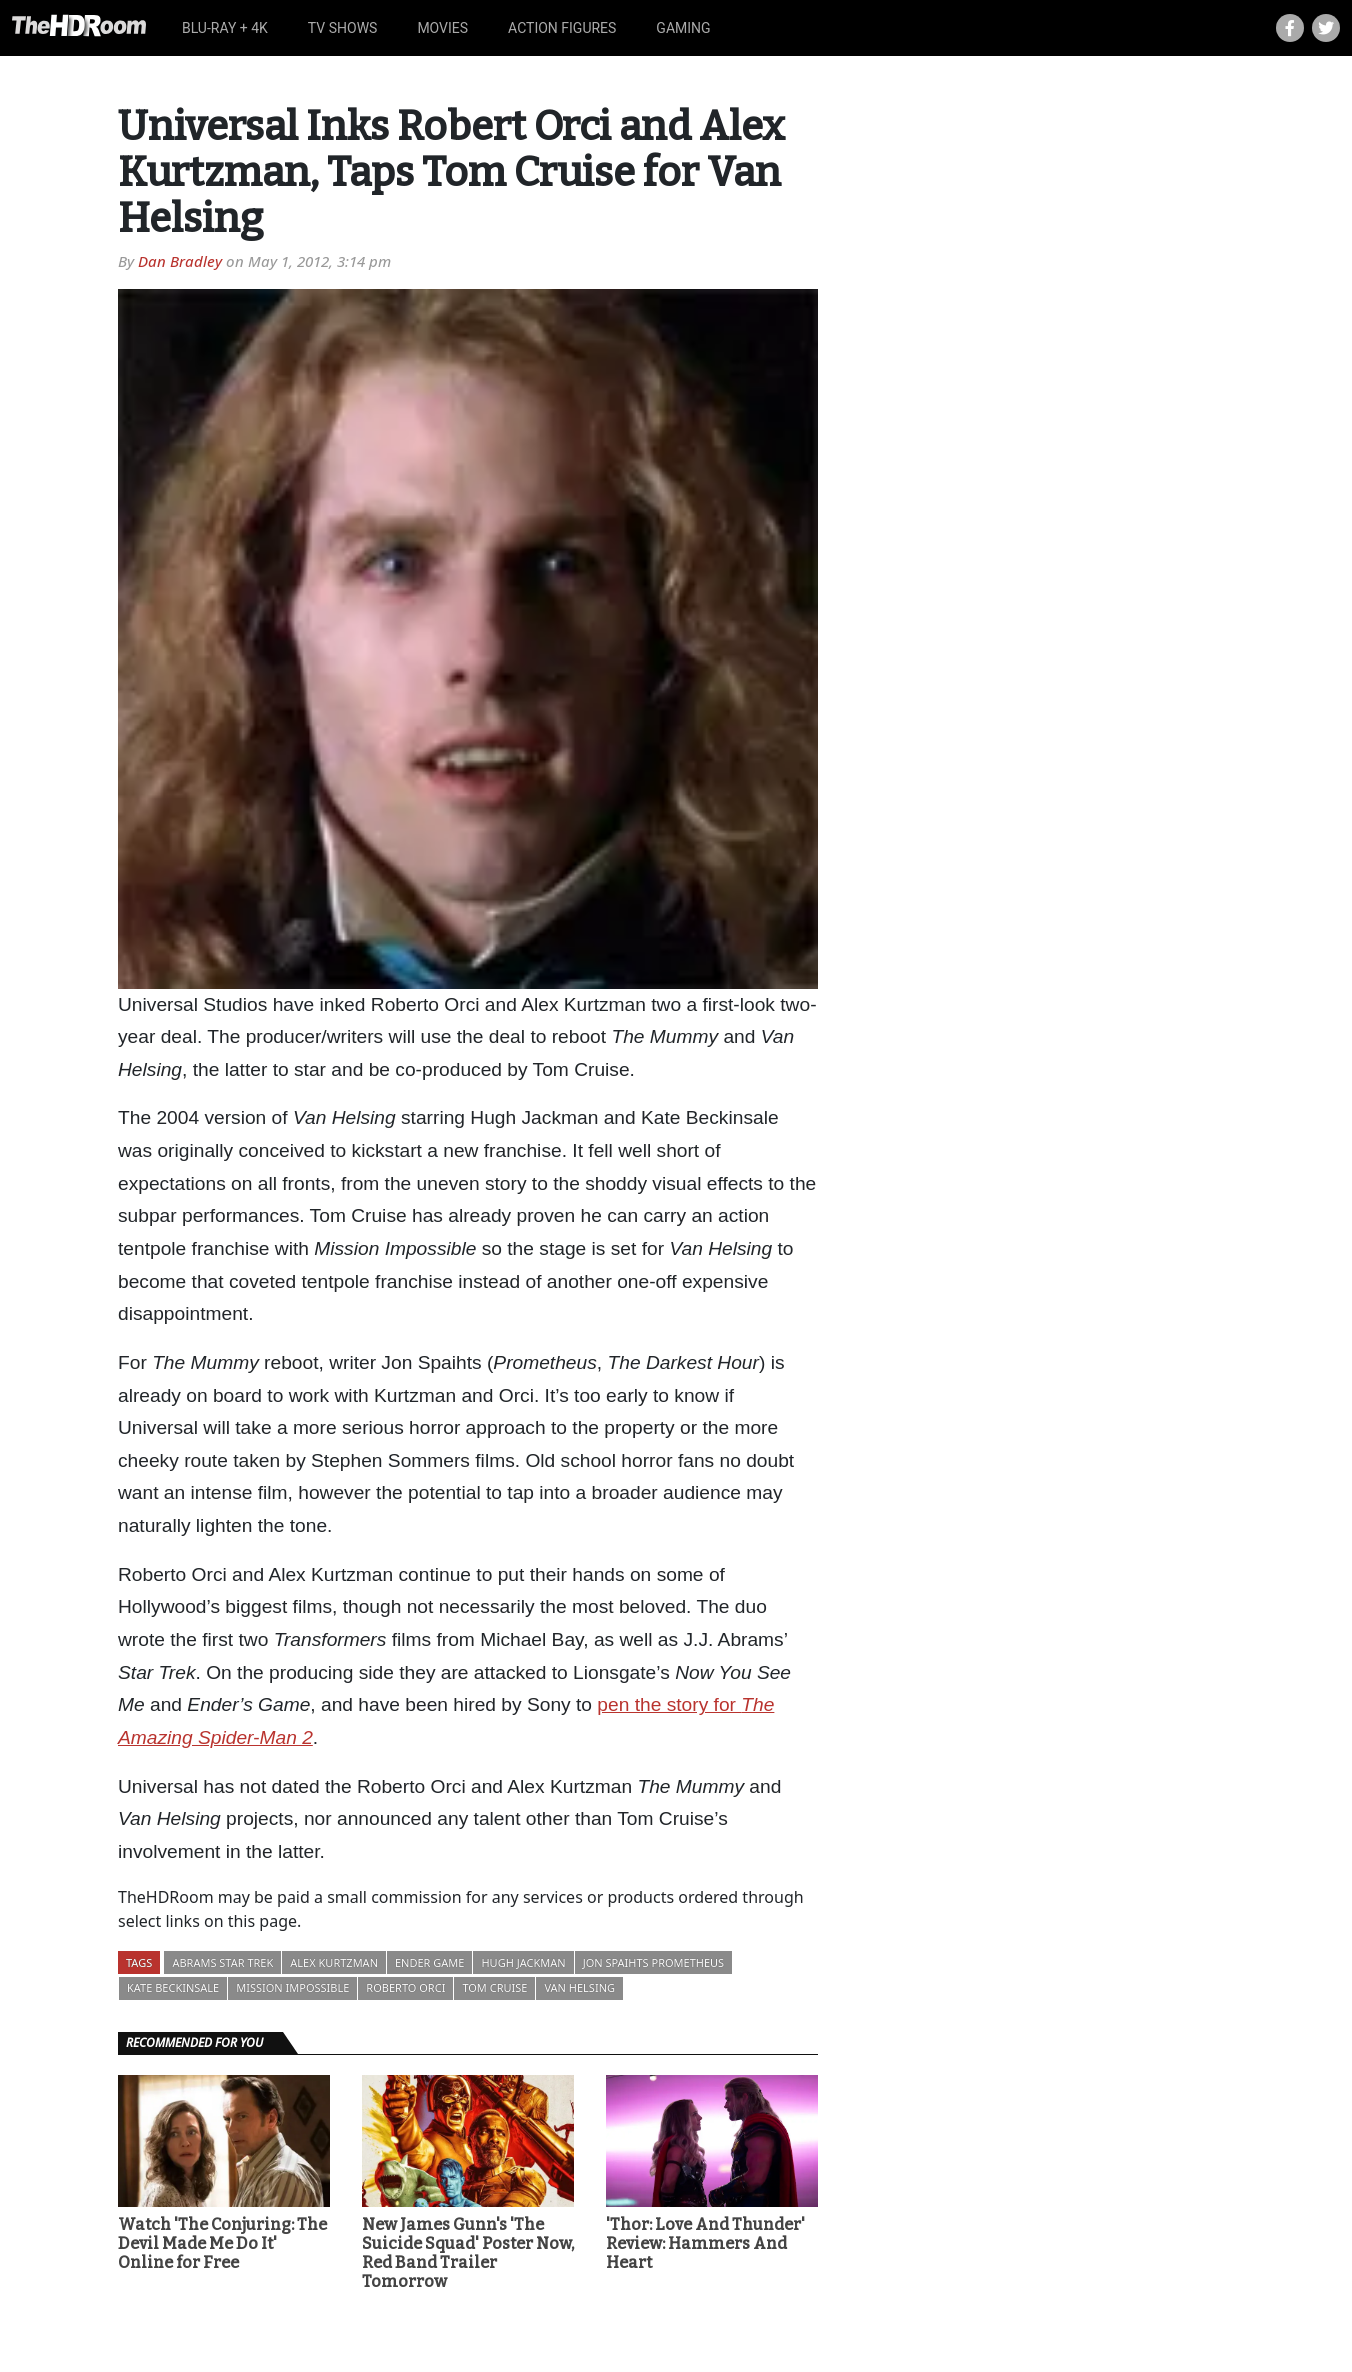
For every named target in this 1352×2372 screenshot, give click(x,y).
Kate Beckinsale (173, 1987)
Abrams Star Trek (222, 1962)
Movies (442, 28)
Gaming (683, 28)
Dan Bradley (180, 261)
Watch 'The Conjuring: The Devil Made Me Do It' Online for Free (222, 2243)
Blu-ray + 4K (225, 28)
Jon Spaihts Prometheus (654, 1962)
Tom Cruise (494, 1987)
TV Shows (343, 28)
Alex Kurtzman (334, 1962)
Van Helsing (579, 1987)
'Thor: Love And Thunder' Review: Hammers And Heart (705, 2243)
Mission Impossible (292, 1987)
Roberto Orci (405, 1987)
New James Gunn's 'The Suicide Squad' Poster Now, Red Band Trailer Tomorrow (468, 2253)
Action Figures (562, 28)
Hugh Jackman (523, 1962)
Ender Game (429, 1962)
